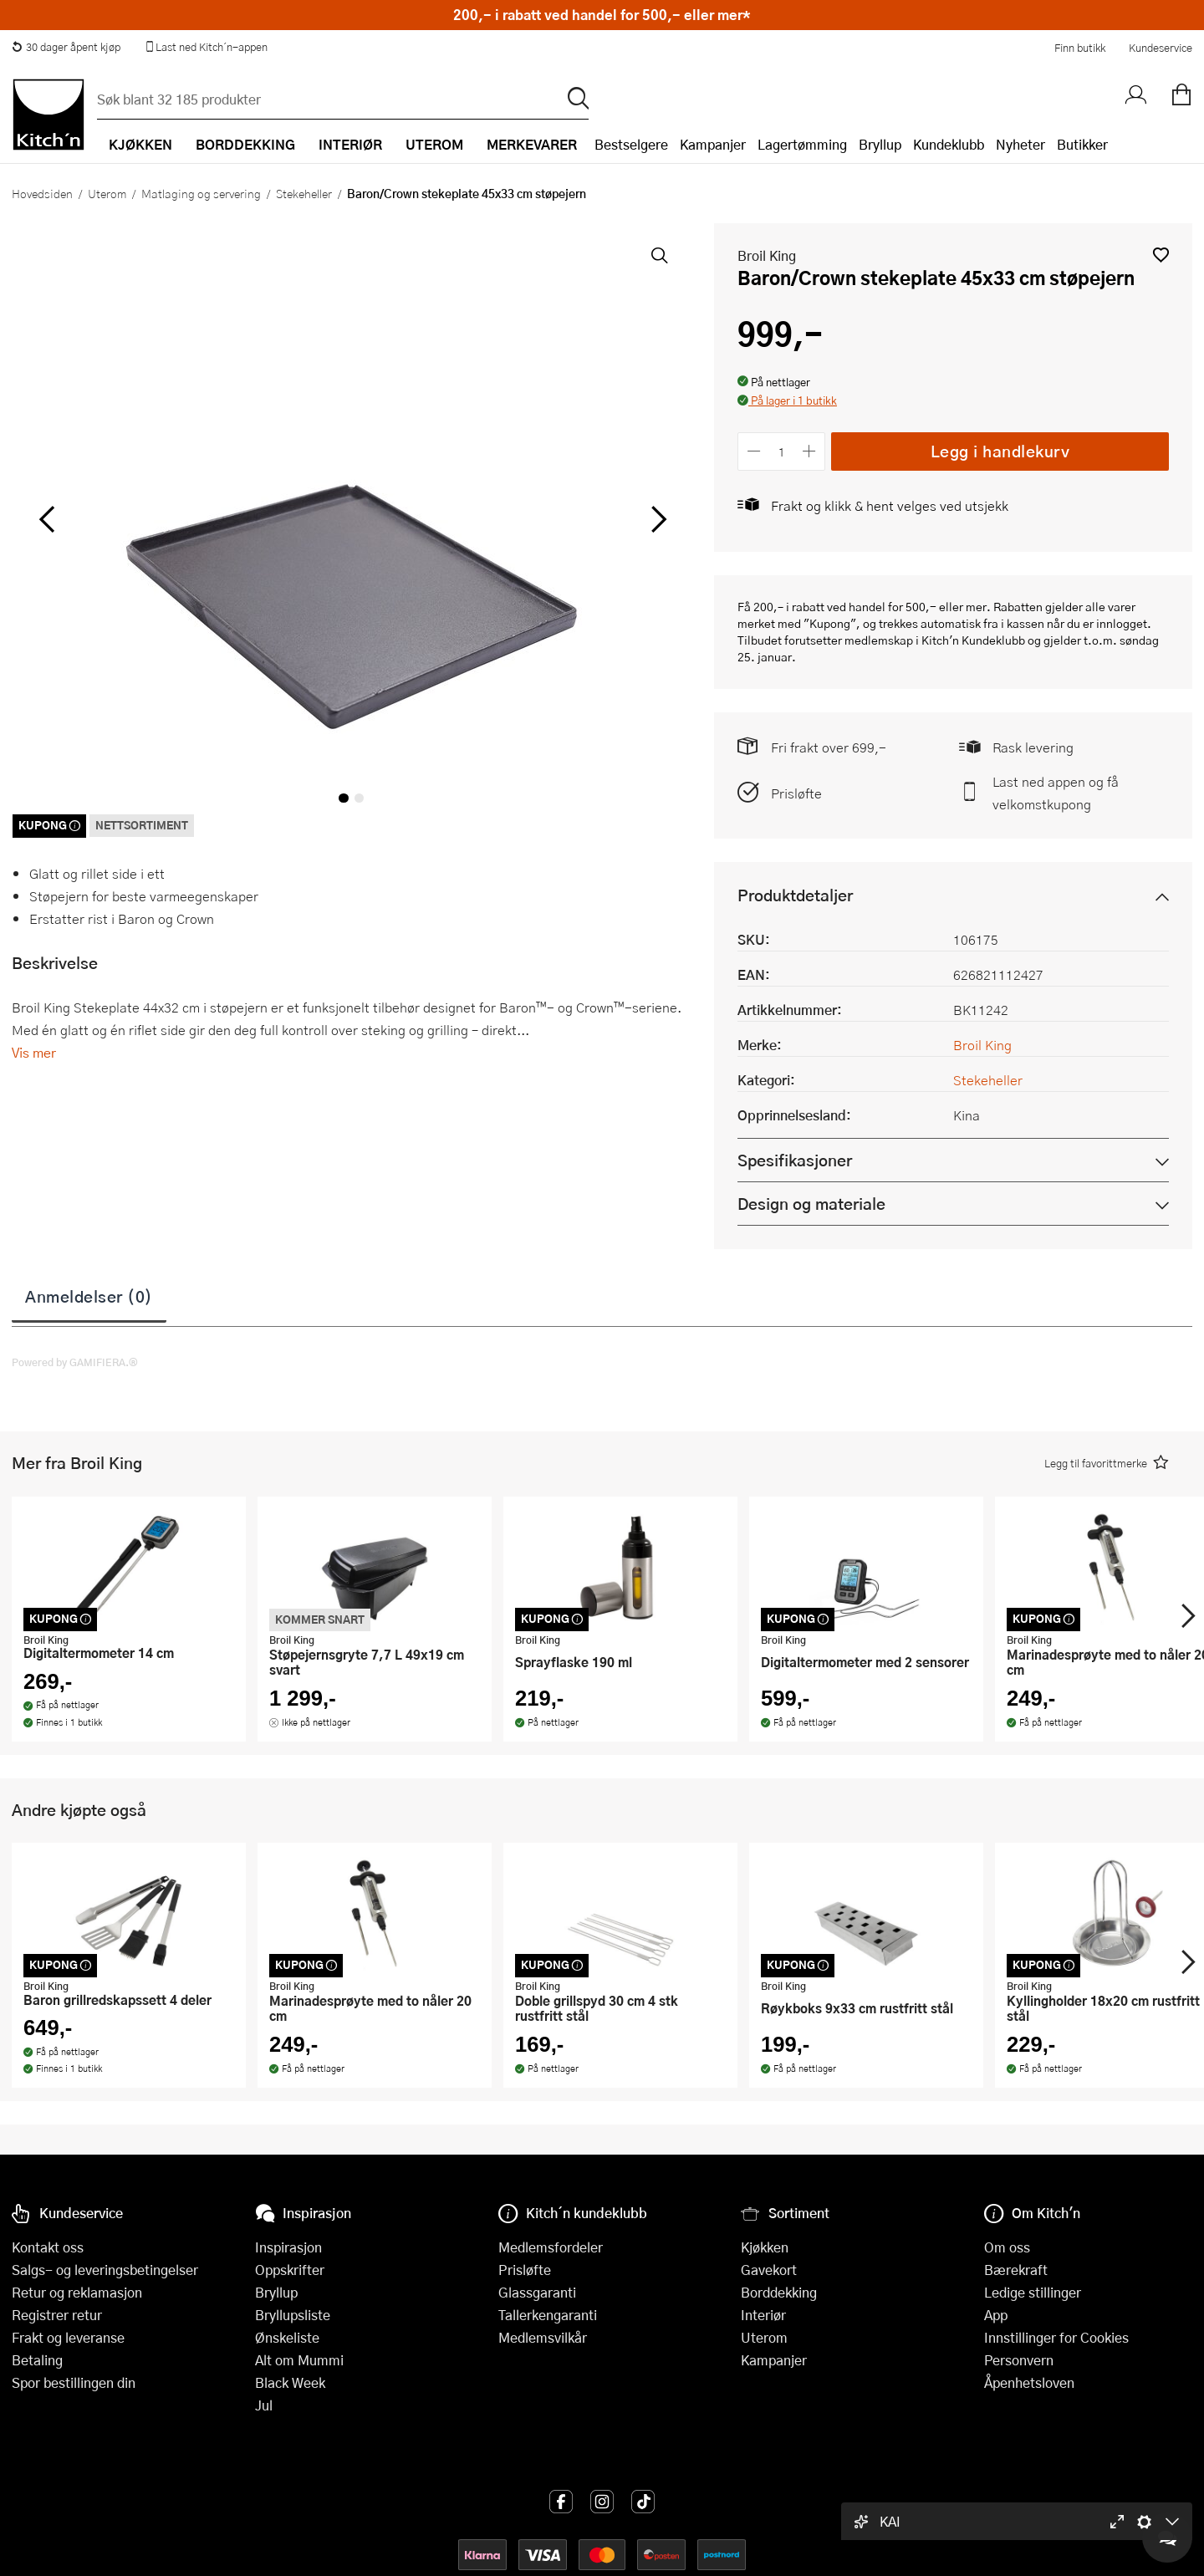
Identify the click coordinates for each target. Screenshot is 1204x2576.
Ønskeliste (287, 2337)
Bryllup (880, 144)
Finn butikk (1079, 47)
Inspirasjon (288, 2247)
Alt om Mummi (299, 2359)
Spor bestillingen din (73, 2382)
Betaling (37, 2359)
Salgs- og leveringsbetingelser (105, 2269)
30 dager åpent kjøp (66, 46)
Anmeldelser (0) (89, 1296)
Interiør (763, 2314)
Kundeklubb (948, 144)
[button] (1161, 255)
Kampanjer (713, 144)
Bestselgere (631, 144)
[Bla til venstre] (46, 519)
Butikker (1082, 144)
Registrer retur (57, 2314)
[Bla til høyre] (656, 519)
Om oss (1007, 2247)
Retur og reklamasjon (77, 2292)
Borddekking (779, 2292)
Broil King (766, 255)
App (996, 2314)
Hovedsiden (42, 193)
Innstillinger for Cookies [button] (1056, 2337)
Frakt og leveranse (68, 2337)
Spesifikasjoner (794, 1160)
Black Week (290, 2382)
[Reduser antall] (753, 451)
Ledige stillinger (1032, 2292)
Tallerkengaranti (547, 2314)
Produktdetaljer (795, 895)
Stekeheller (304, 193)
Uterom (107, 193)
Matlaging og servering (201, 193)
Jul (264, 2405)
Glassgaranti (537, 2292)
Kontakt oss (48, 2247)
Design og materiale (811, 1203)
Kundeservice (1160, 47)
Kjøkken (764, 2247)
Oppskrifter (289, 2269)
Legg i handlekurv (1000, 451)
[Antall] (781, 451)
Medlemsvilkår (542, 2337)
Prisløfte (796, 793)
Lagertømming (802, 144)
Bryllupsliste (292, 2314)
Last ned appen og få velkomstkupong (1055, 793)
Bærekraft (1016, 2269)
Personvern (1019, 2359)
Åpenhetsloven (1029, 2382)
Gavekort (769, 2269)
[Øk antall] (809, 451)
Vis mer (34, 1052)
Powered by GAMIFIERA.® (75, 1362)
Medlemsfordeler (550, 2247)
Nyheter (1020, 144)
